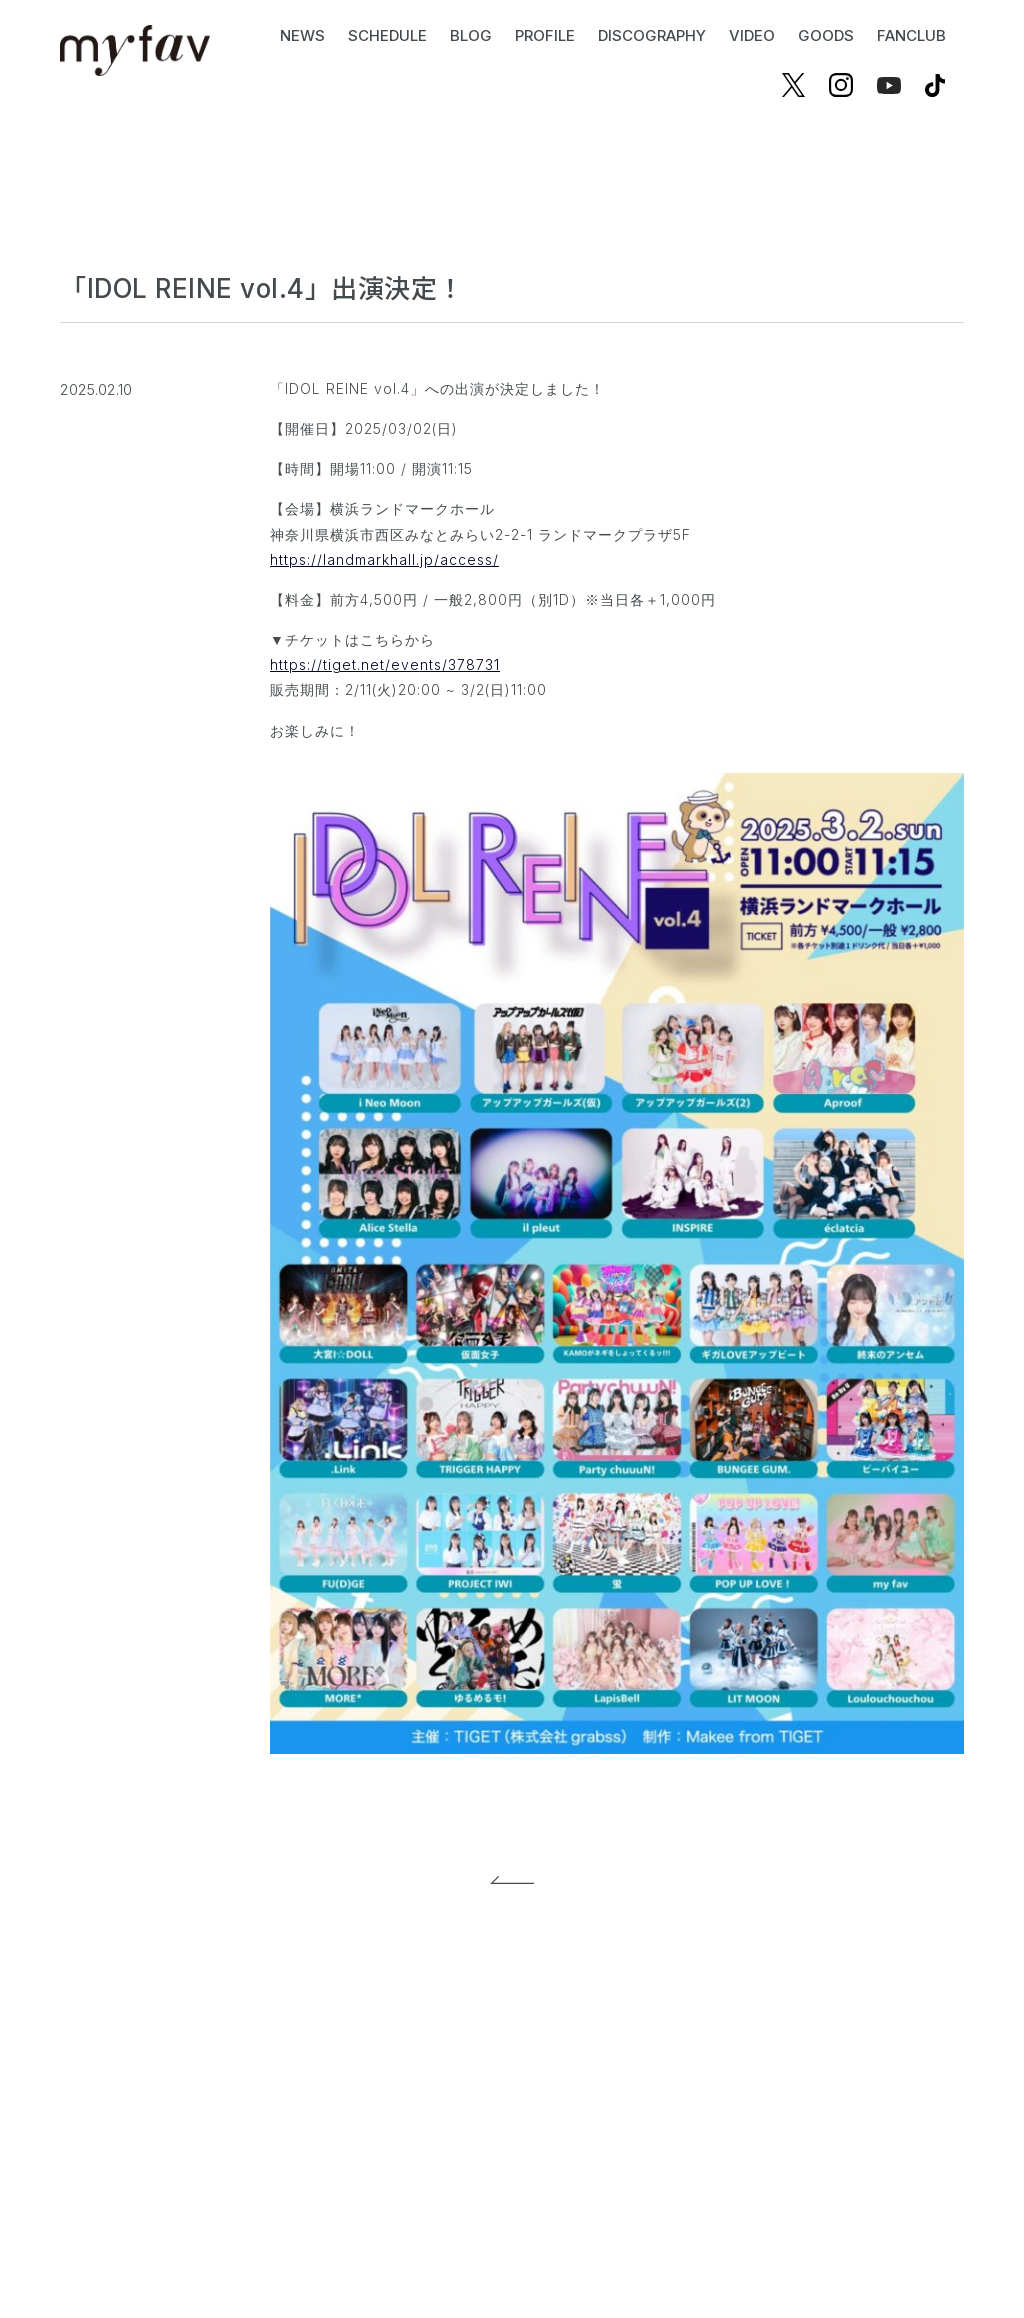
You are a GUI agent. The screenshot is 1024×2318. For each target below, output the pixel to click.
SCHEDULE (387, 35)
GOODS (826, 35)
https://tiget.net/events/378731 (385, 664)
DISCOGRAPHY (652, 35)
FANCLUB (911, 35)
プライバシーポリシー (451, 2079)
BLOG (471, 35)
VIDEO (752, 35)
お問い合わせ (602, 2079)
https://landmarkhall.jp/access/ (384, 559)
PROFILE (545, 35)
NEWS (302, 35)
